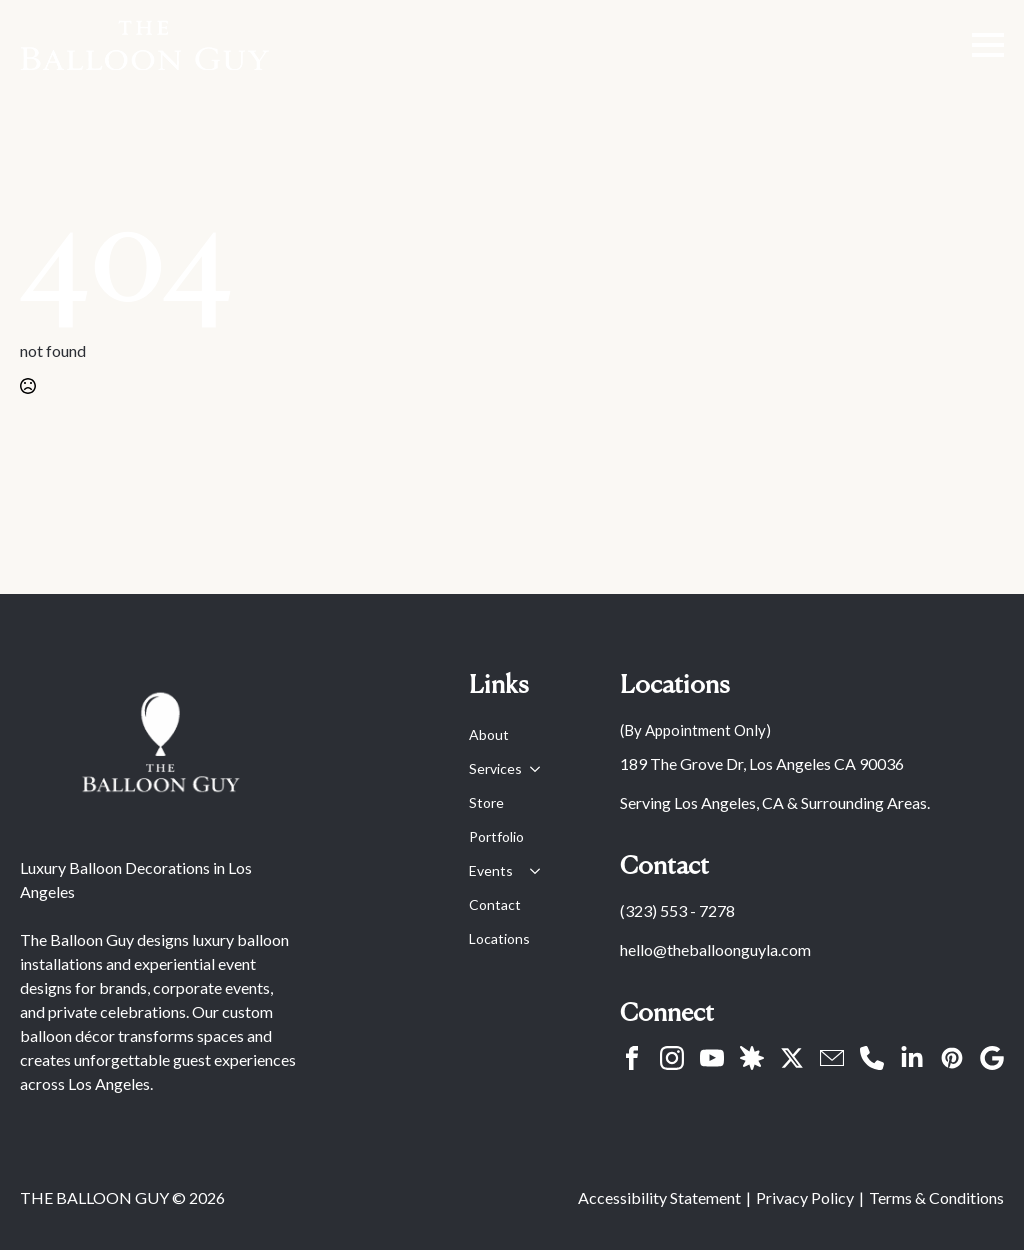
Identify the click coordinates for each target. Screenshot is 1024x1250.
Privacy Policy (805, 1197)
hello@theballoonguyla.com (715, 949)
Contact (495, 904)
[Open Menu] (988, 45)
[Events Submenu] (531, 871)
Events (491, 870)
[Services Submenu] (531, 769)
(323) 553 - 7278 (677, 910)
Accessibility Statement (659, 1197)
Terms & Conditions (936, 1197)
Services (495, 768)
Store (486, 802)
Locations (499, 938)
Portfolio (496, 836)
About (489, 734)
